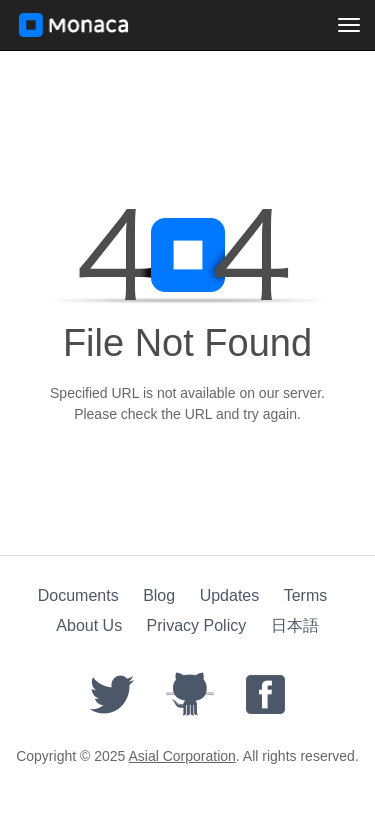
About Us (89, 625)
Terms (306, 595)
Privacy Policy (197, 625)
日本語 (295, 625)
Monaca (74, 25)
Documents (78, 595)
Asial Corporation (181, 756)
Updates (230, 595)
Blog (159, 595)
